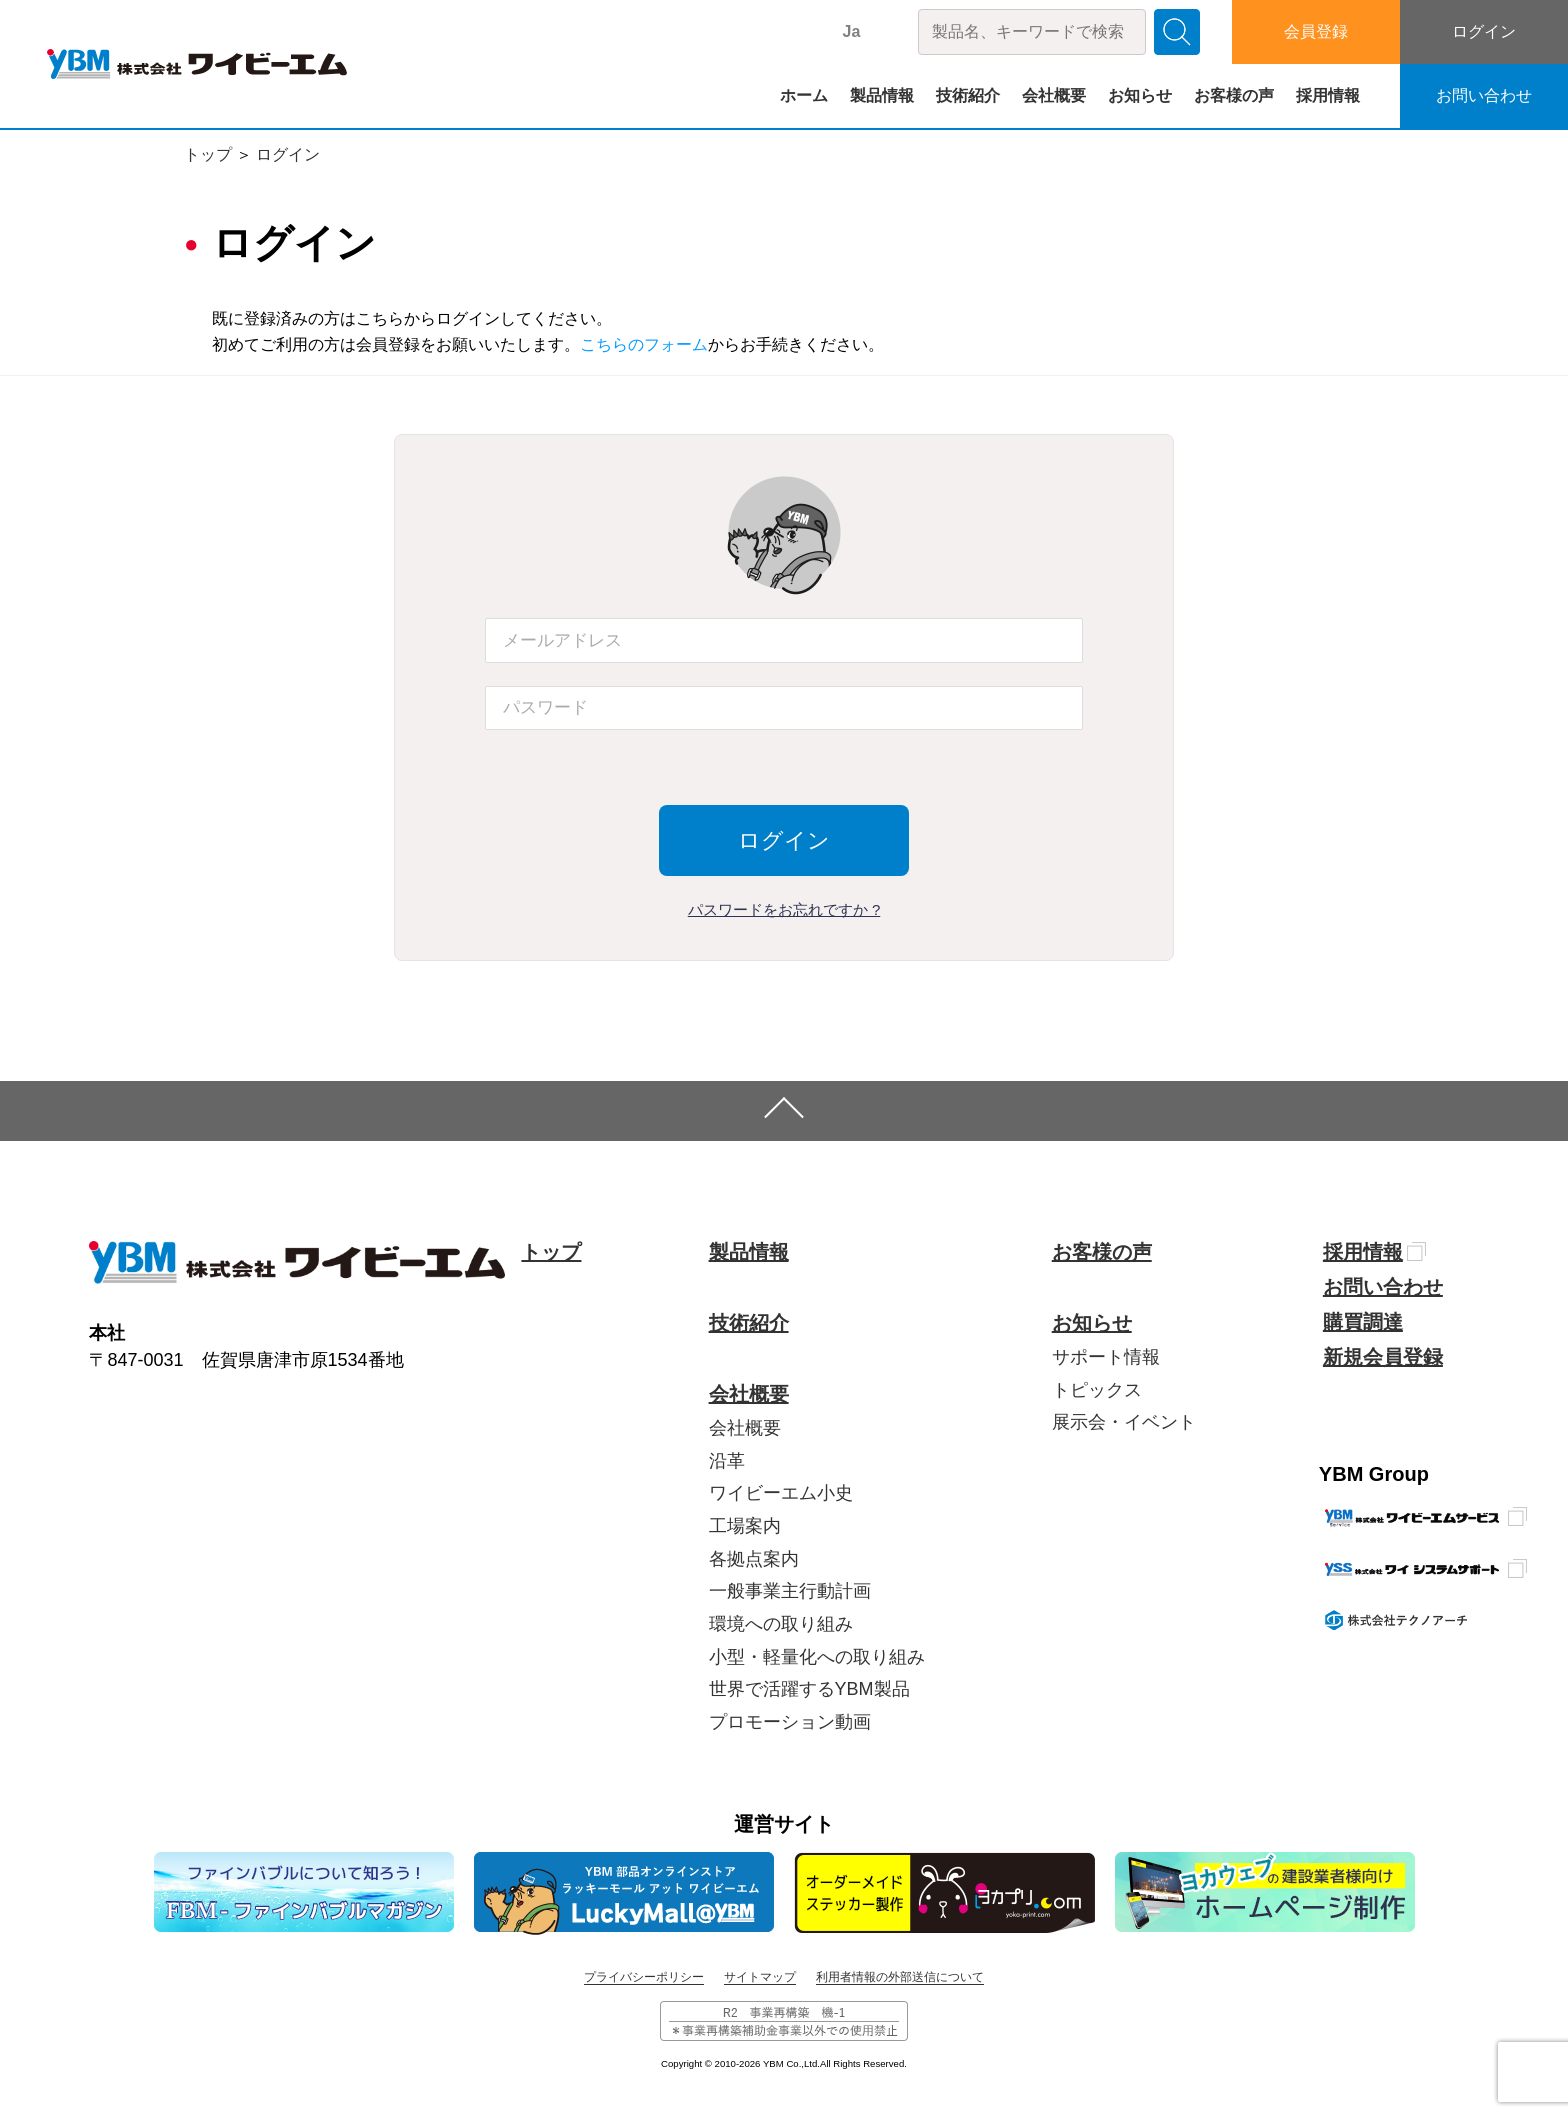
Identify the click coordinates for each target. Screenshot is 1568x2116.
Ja (852, 31)
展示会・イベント (1124, 1422)
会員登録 (1316, 31)
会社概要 (1054, 95)
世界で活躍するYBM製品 (809, 1689)
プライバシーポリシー (644, 1977)
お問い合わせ (1484, 95)
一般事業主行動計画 (790, 1591)
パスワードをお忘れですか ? (784, 909)
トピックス (1097, 1390)
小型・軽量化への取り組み (817, 1657)
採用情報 (1328, 95)
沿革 (727, 1461)
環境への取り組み (781, 1624)
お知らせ (1140, 95)
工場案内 (745, 1526)
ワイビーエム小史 (781, 1493)
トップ (208, 154)
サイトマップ (760, 1977)
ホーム (804, 95)
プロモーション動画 (790, 1722)
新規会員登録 (1383, 1357)
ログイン (1484, 31)
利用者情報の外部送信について (900, 1977)
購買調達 (1363, 1322)
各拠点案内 (754, 1559)
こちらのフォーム (644, 344)
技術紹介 (968, 95)
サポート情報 (1106, 1357)
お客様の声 (1234, 95)
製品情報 (882, 95)
